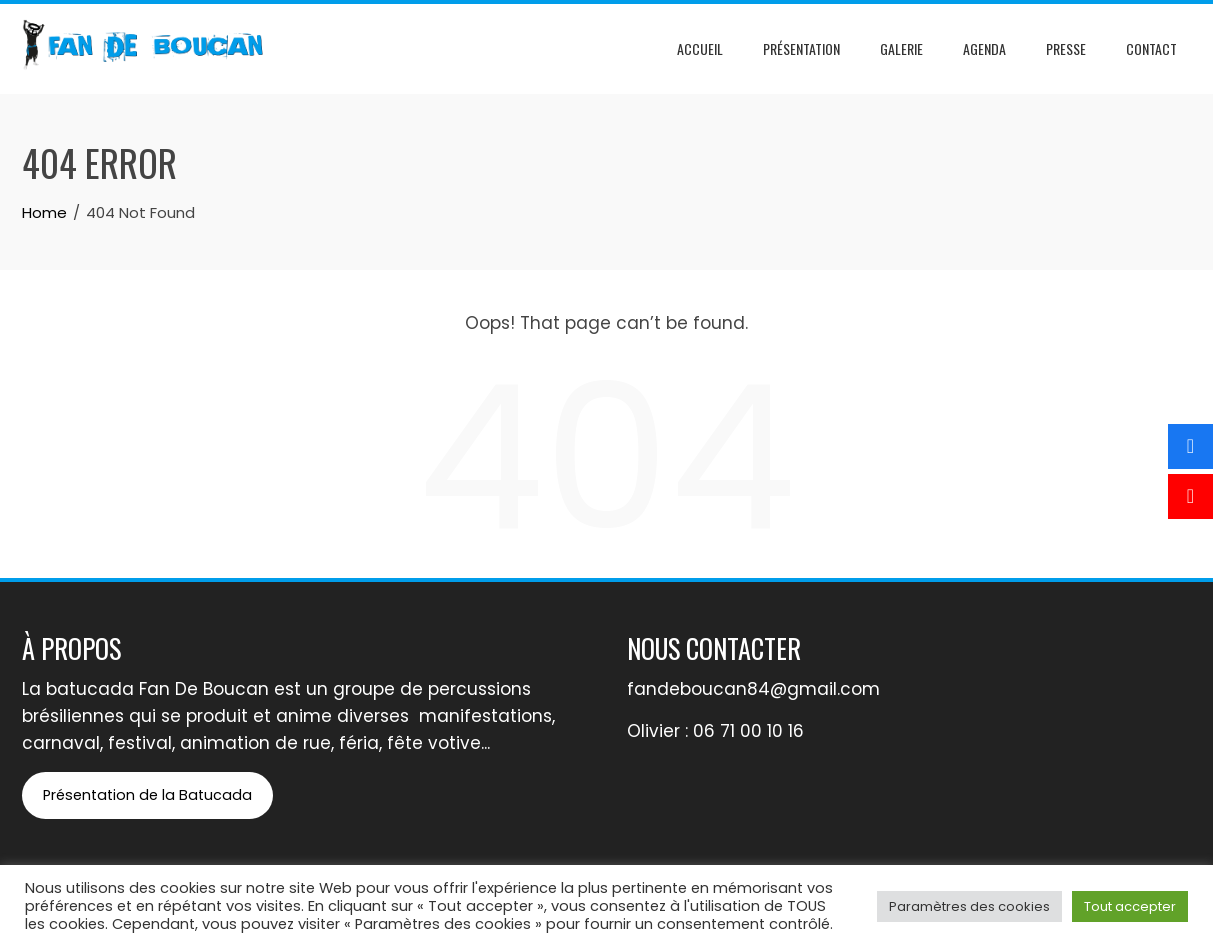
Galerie (901, 48)
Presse (1066, 48)
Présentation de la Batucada (147, 795)
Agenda (984, 48)
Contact (1151, 48)
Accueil (700, 48)
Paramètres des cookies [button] (969, 906)
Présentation (801, 48)
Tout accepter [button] (1130, 906)
